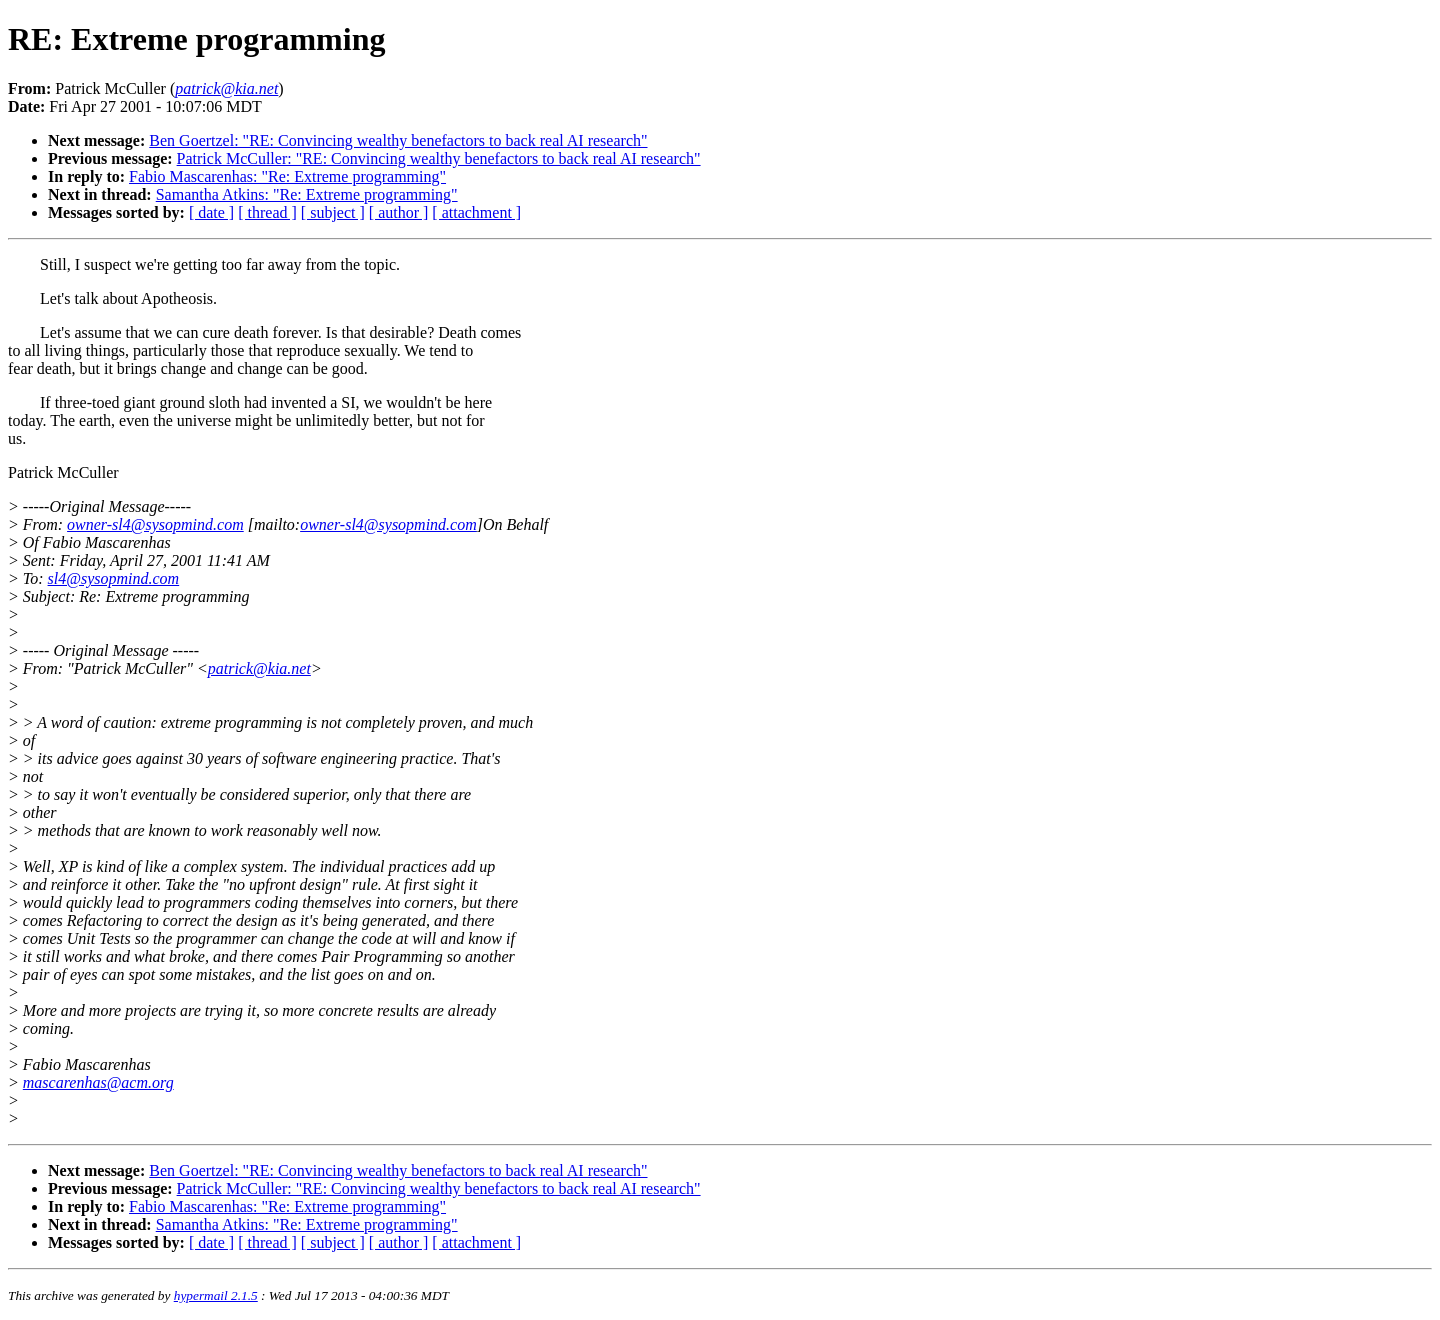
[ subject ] (333, 212)
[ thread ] (267, 212)
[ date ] (211, 212)
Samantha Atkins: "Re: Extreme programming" (307, 194)
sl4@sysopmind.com (114, 578)
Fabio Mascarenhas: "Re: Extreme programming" (287, 176)
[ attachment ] (476, 212)
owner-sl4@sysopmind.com (155, 524)
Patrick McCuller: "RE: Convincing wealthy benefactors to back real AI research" (439, 158)
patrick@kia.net (259, 668)
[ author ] (399, 212)
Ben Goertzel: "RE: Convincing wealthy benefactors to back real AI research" (398, 140)
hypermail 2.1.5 (216, 1295)
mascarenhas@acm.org (98, 1082)
